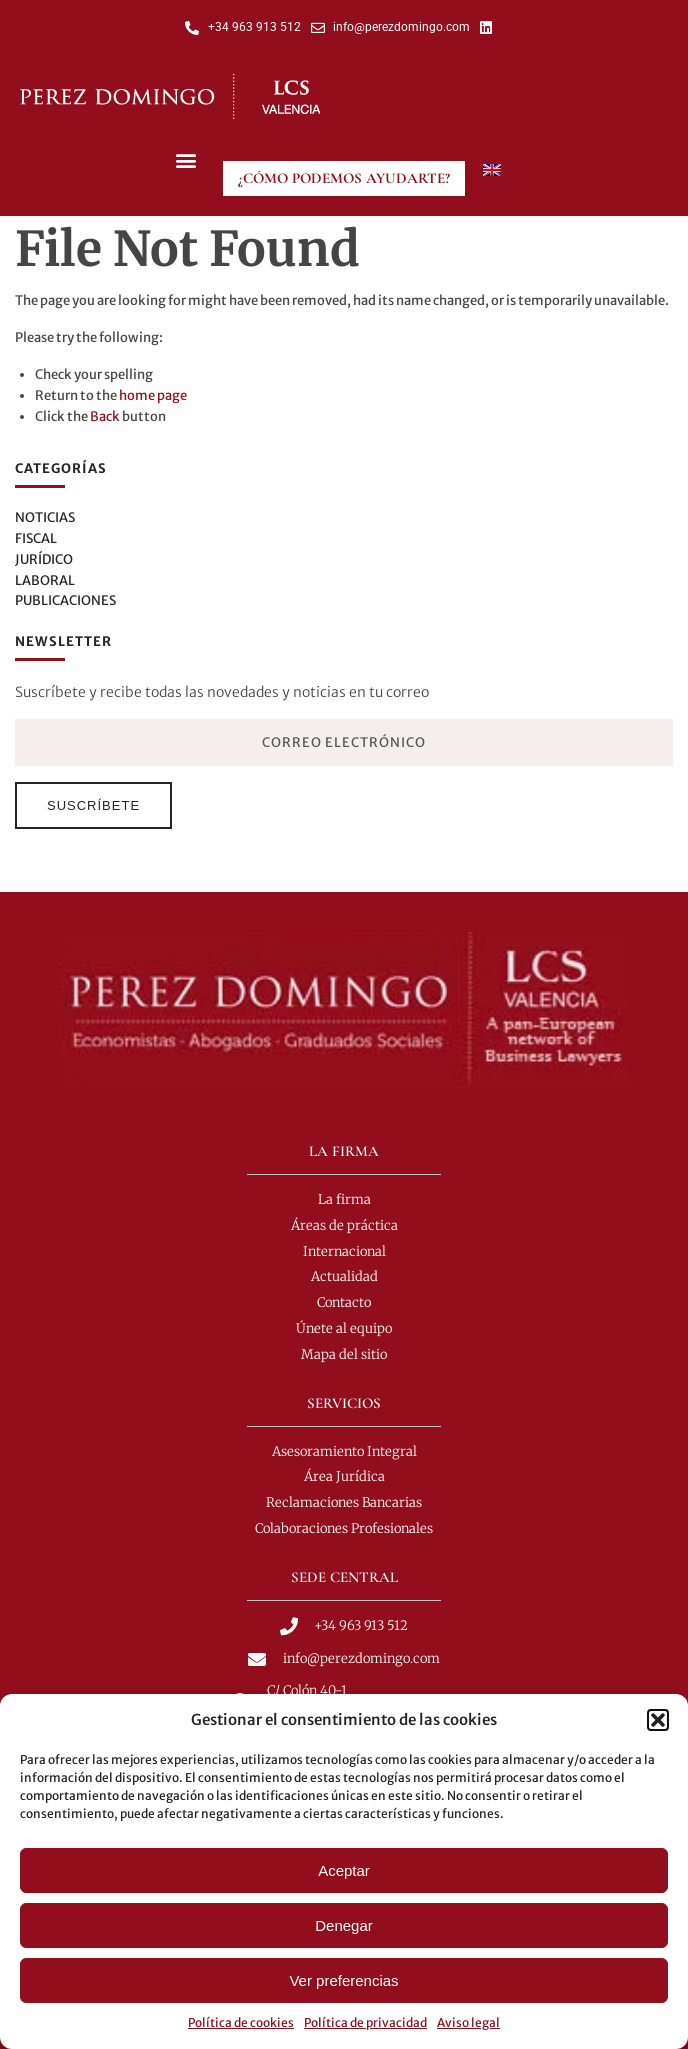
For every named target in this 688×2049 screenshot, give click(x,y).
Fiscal (36, 538)
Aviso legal (468, 2022)
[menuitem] (492, 170)
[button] (658, 1720)
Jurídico (44, 559)
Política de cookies (241, 2022)
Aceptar (344, 1870)
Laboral (45, 580)
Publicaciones (65, 600)
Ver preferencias (343, 1980)
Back (105, 416)
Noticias (45, 517)
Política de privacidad (365, 2022)
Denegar (344, 1925)
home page (153, 395)
